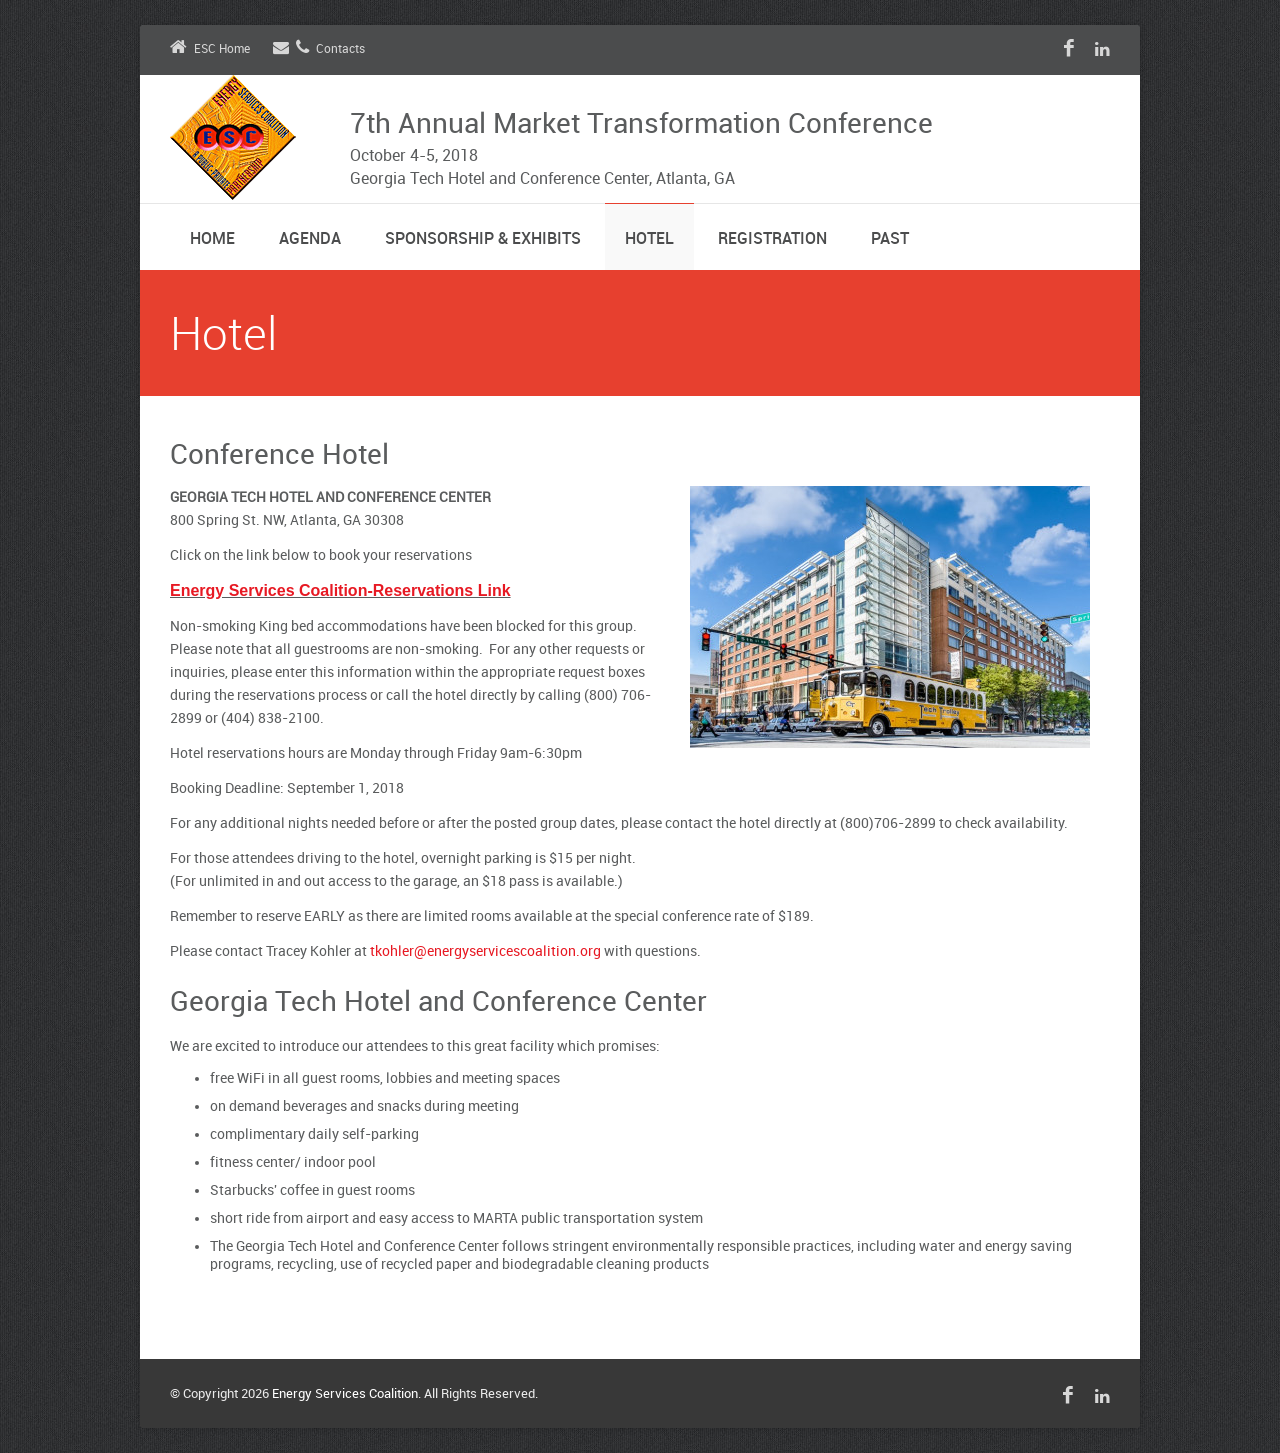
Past (890, 239)
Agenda (310, 239)
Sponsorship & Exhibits (483, 239)
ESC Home (210, 49)
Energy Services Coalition (345, 1394)
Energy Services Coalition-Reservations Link (340, 590)
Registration (772, 239)
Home (212, 239)
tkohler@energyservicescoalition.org (485, 951)
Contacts (319, 49)
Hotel (649, 239)
